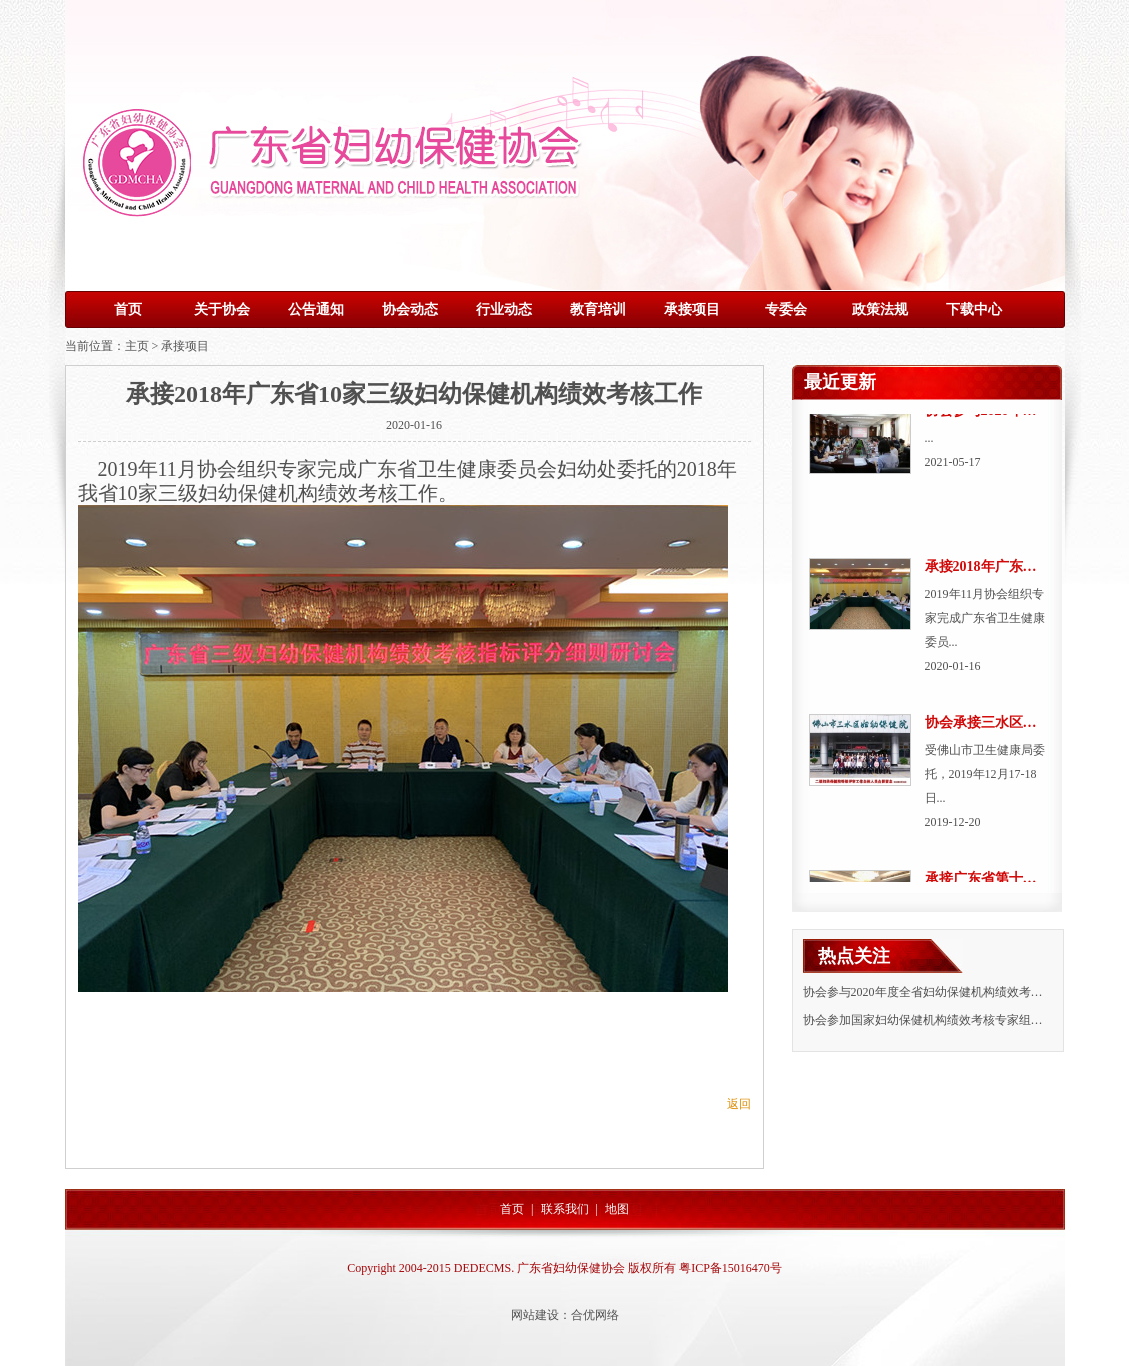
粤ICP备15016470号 (730, 1268)
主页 (137, 346)
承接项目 (692, 309)
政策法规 (880, 309)
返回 (739, 1104)
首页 (128, 309)
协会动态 (410, 309)
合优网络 (595, 1315)
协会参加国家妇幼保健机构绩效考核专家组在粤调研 (941, 1020)
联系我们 (565, 1209)
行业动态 (504, 309)
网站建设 (535, 1315)
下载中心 (974, 309)
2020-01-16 (414, 425)
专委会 (786, 309)
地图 (617, 1209)
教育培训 (598, 309)
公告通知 (316, 309)
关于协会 (222, 309)
